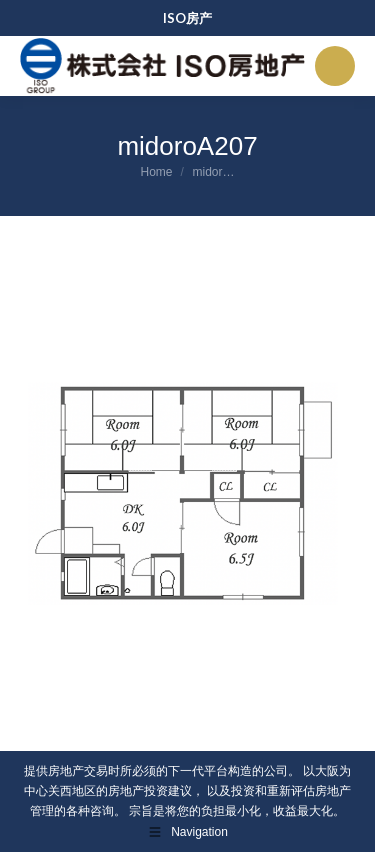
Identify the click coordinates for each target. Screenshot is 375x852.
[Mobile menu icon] (335, 66)
